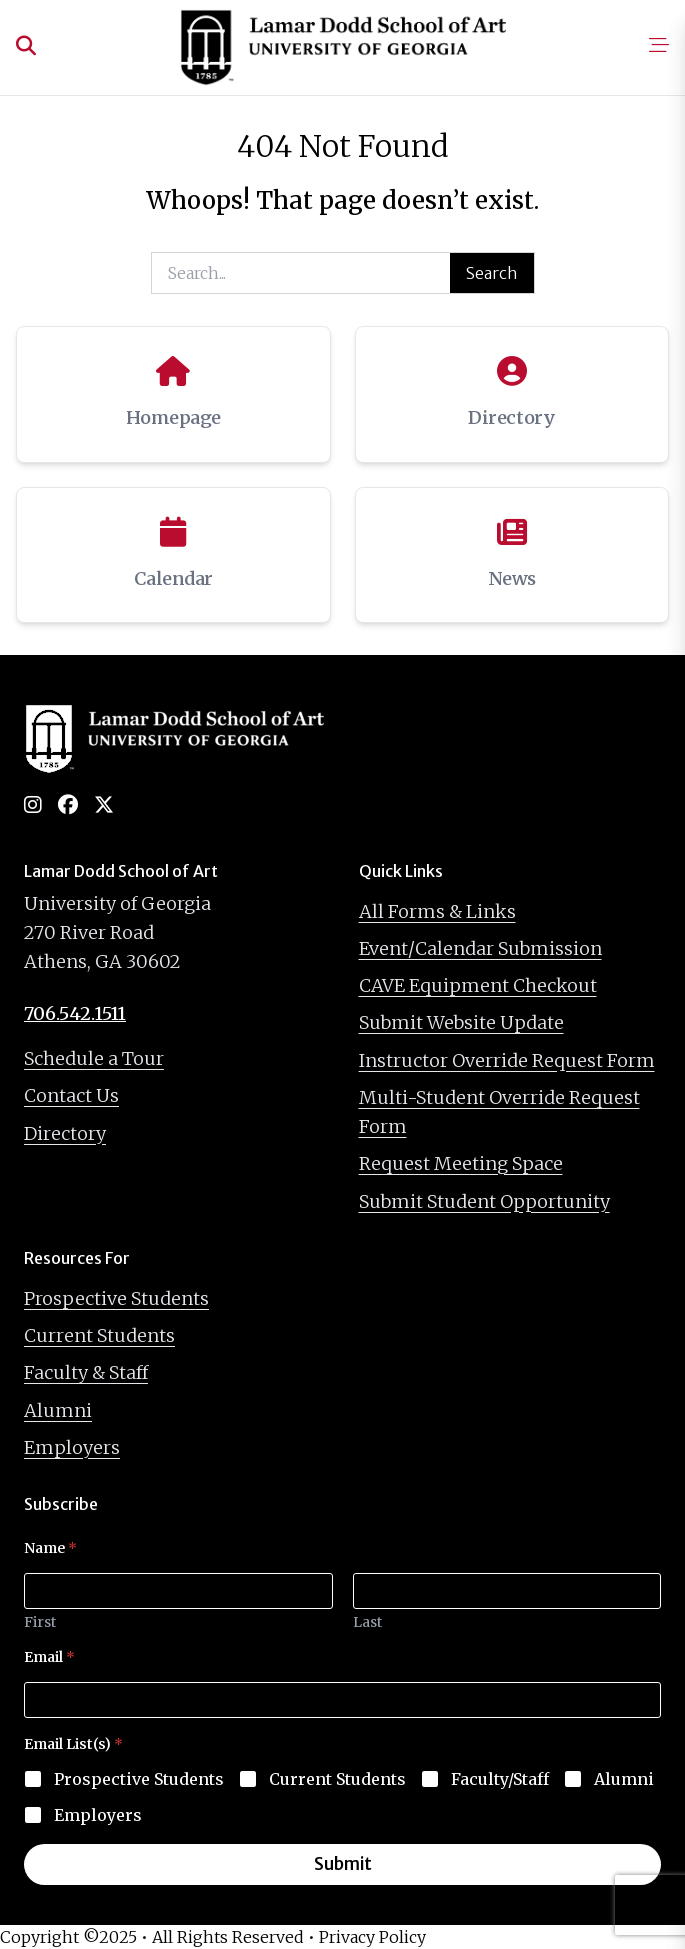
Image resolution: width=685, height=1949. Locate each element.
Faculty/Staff (500, 1779)
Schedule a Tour (94, 1058)
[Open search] (26, 47)
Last (367, 1622)
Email (49, 1657)
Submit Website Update (461, 1022)
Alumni (58, 1410)
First (40, 1622)
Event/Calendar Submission (480, 948)
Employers (72, 1447)
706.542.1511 (75, 1013)
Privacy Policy (372, 1937)
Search (492, 273)
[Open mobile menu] (659, 47)
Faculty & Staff (86, 1372)
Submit (343, 1864)
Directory (65, 1133)
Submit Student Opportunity (484, 1201)
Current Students (99, 1335)
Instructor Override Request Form (507, 1060)
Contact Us (71, 1095)
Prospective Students (116, 1298)
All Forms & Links (437, 911)
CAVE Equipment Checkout (478, 985)
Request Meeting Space (461, 1163)
